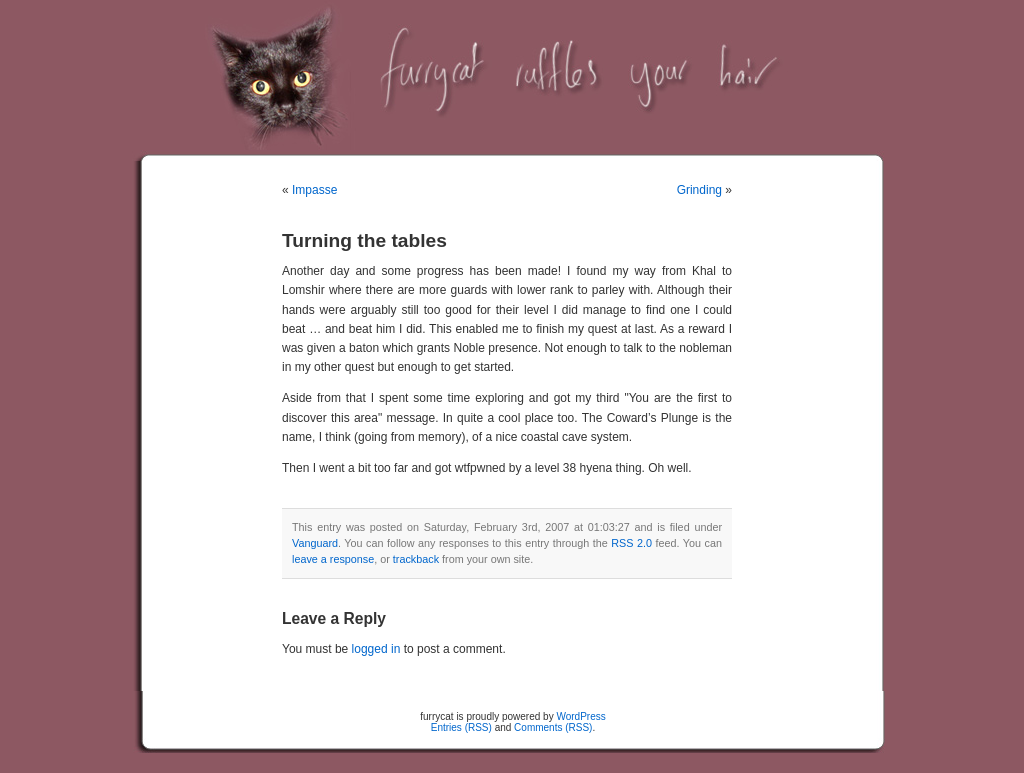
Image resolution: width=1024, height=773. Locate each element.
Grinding (699, 190)
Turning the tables (364, 240)
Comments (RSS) (553, 727)
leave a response (333, 559)
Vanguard (315, 543)
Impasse (314, 190)
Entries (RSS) (461, 727)
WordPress (580, 716)
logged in (376, 649)
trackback (416, 559)
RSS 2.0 (631, 543)
